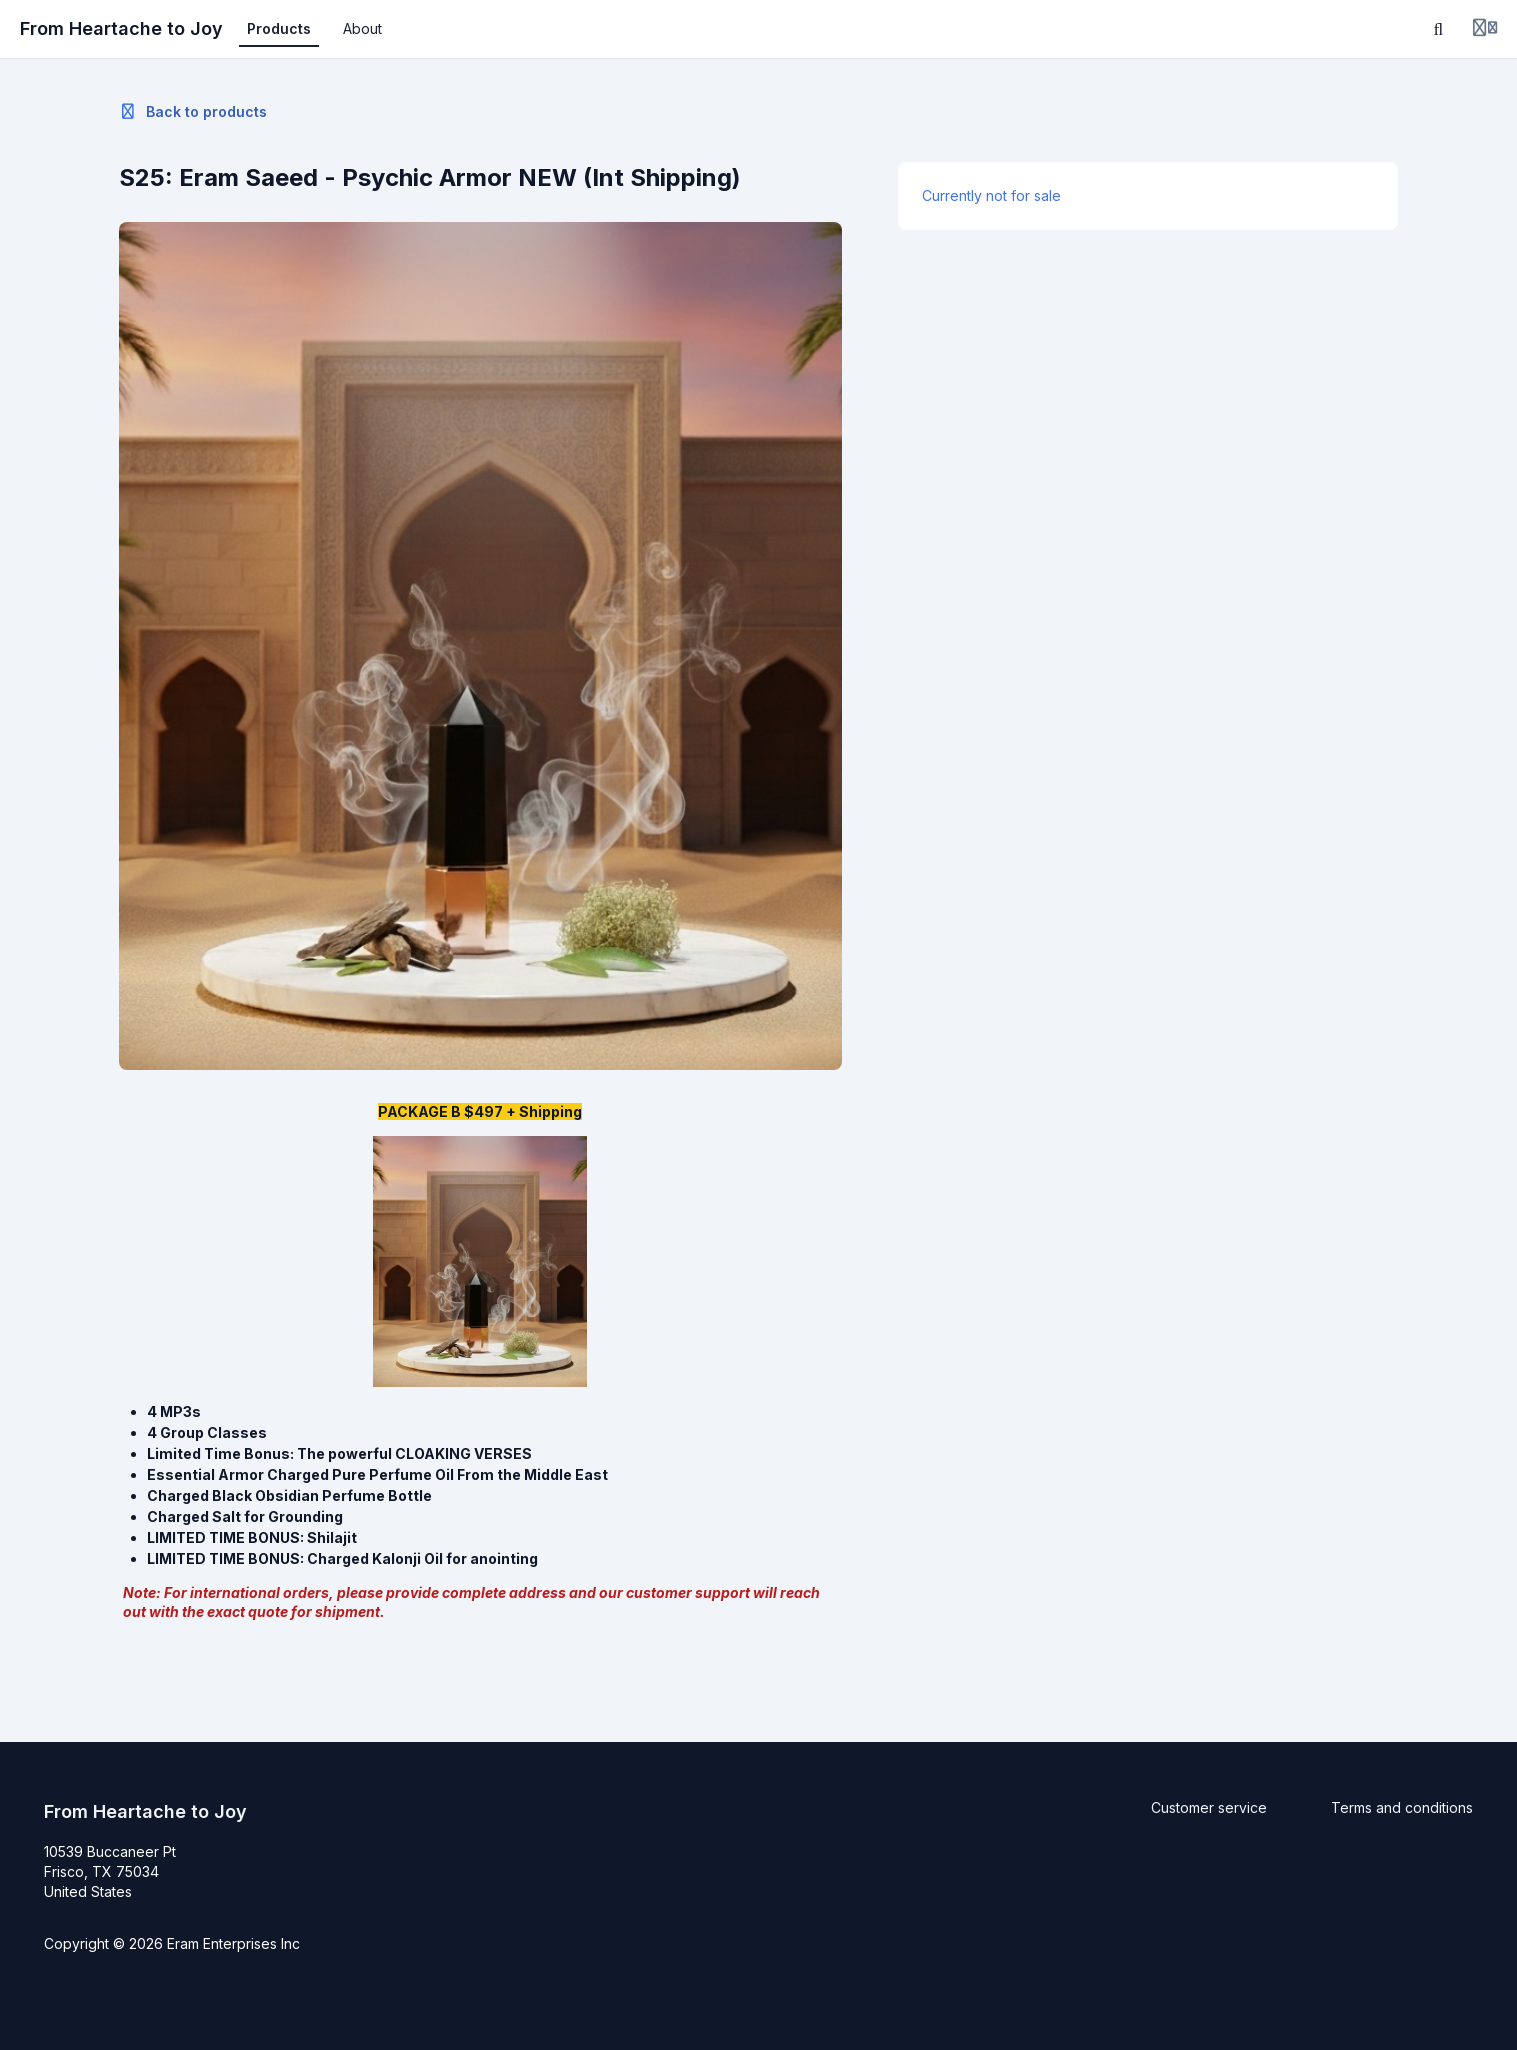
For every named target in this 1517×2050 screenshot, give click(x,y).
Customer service (1209, 1807)
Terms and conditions (1402, 1807)
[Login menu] (1485, 29)
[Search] (1439, 29)
